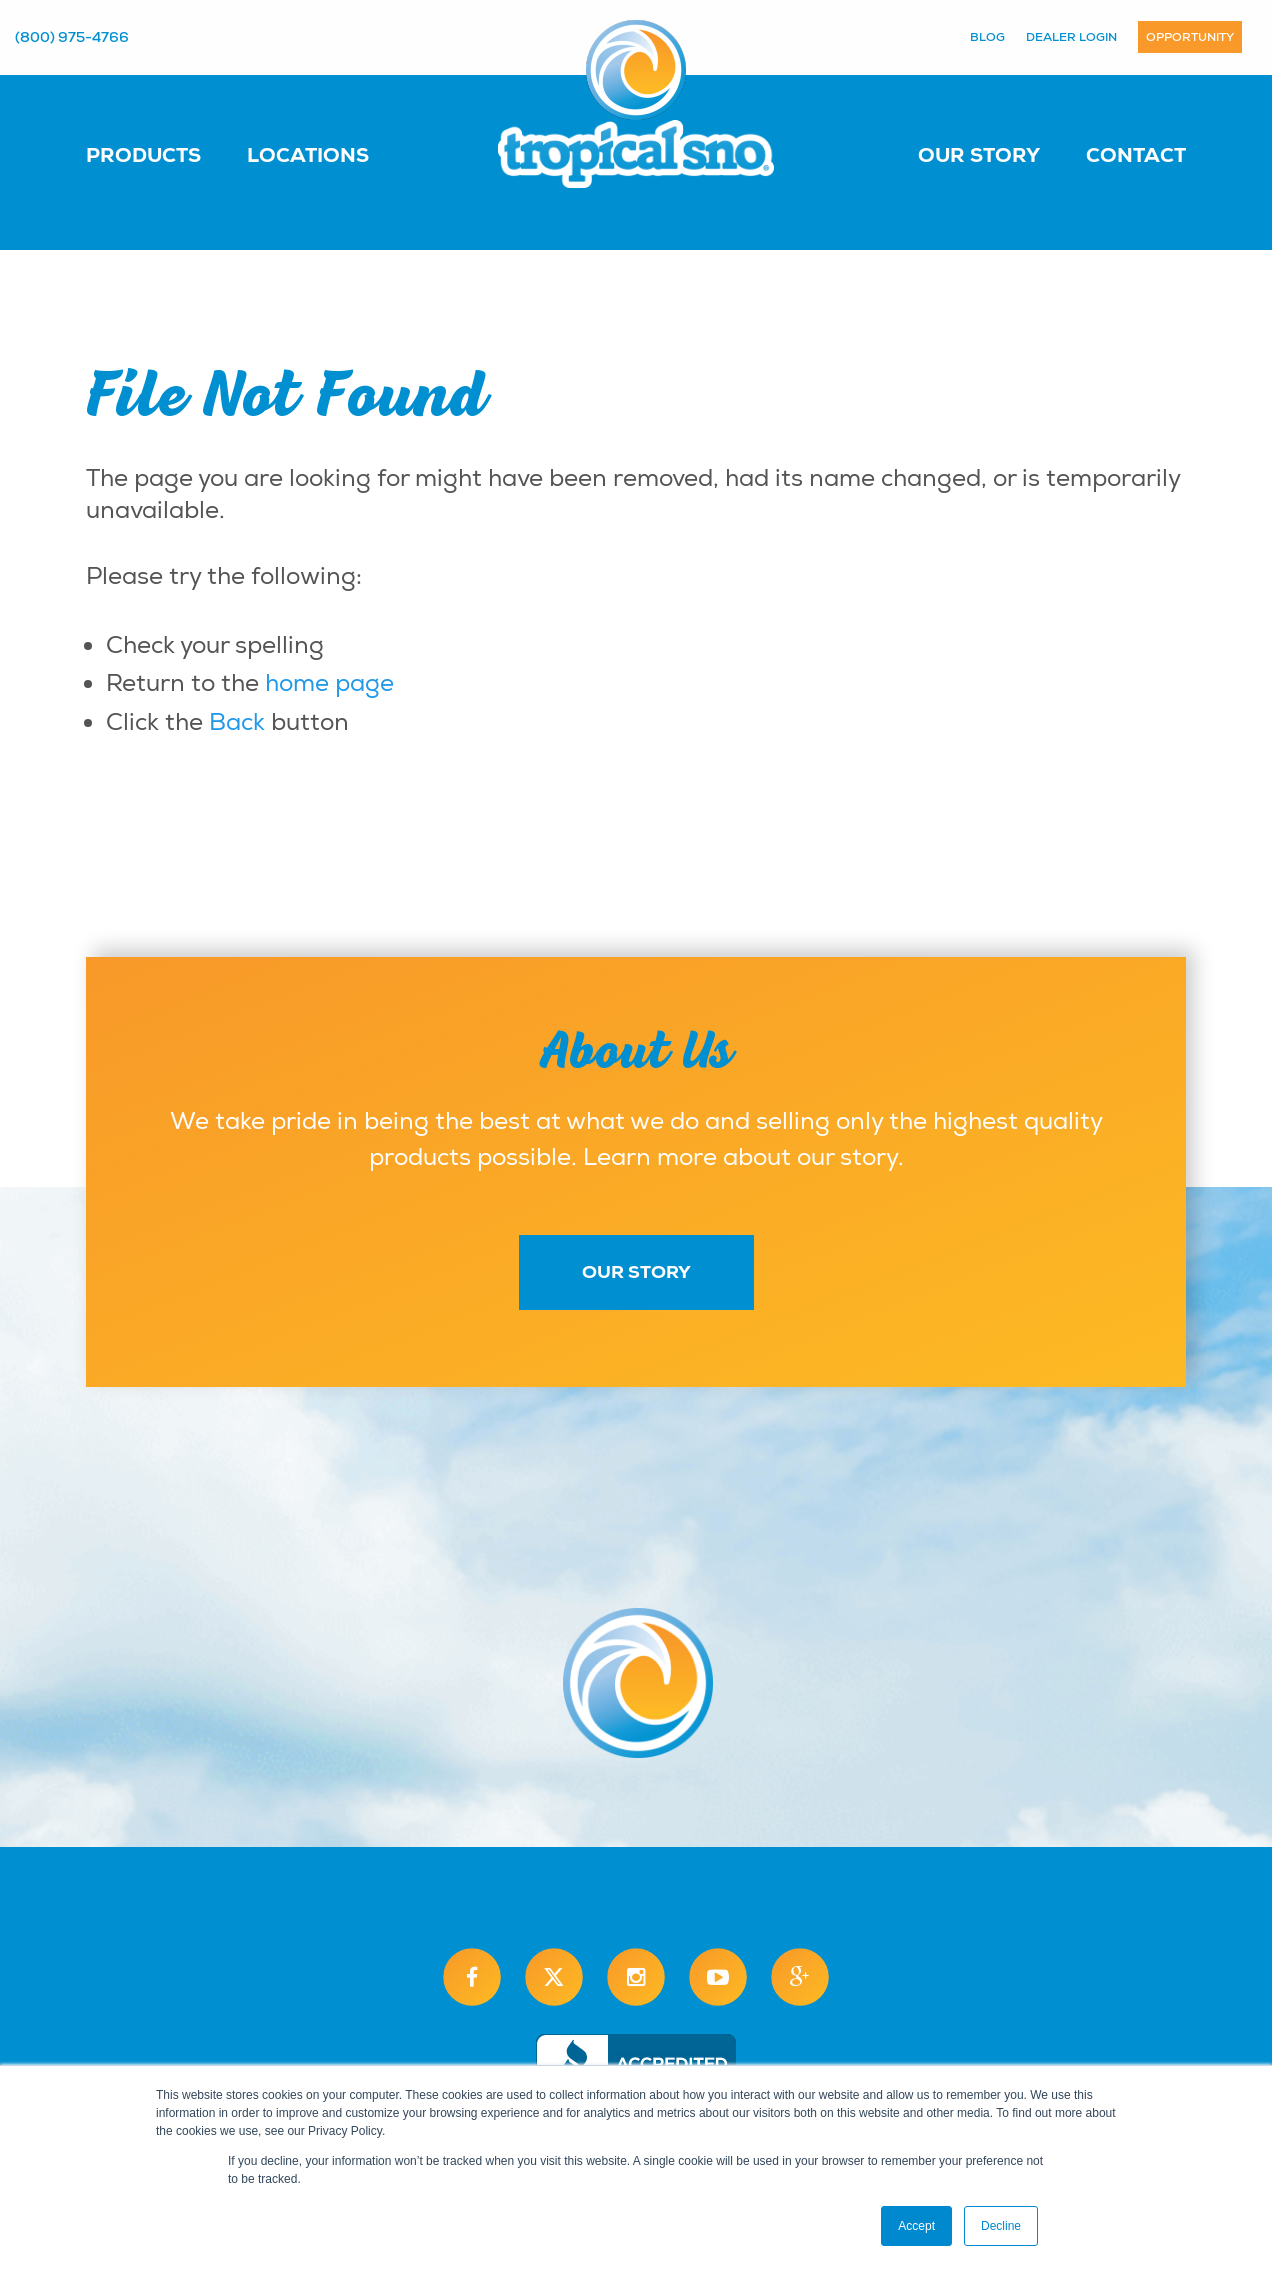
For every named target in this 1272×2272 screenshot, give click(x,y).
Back (237, 722)
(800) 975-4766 (72, 37)
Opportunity (1190, 37)
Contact (1136, 155)
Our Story (979, 155)
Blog (987, 37)
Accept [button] (916, 2226)
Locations (308, 155)
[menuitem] (163, 154)
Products (143, 155)
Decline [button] (1001, 2226)
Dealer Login (1071, 37)
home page (329, 683)
